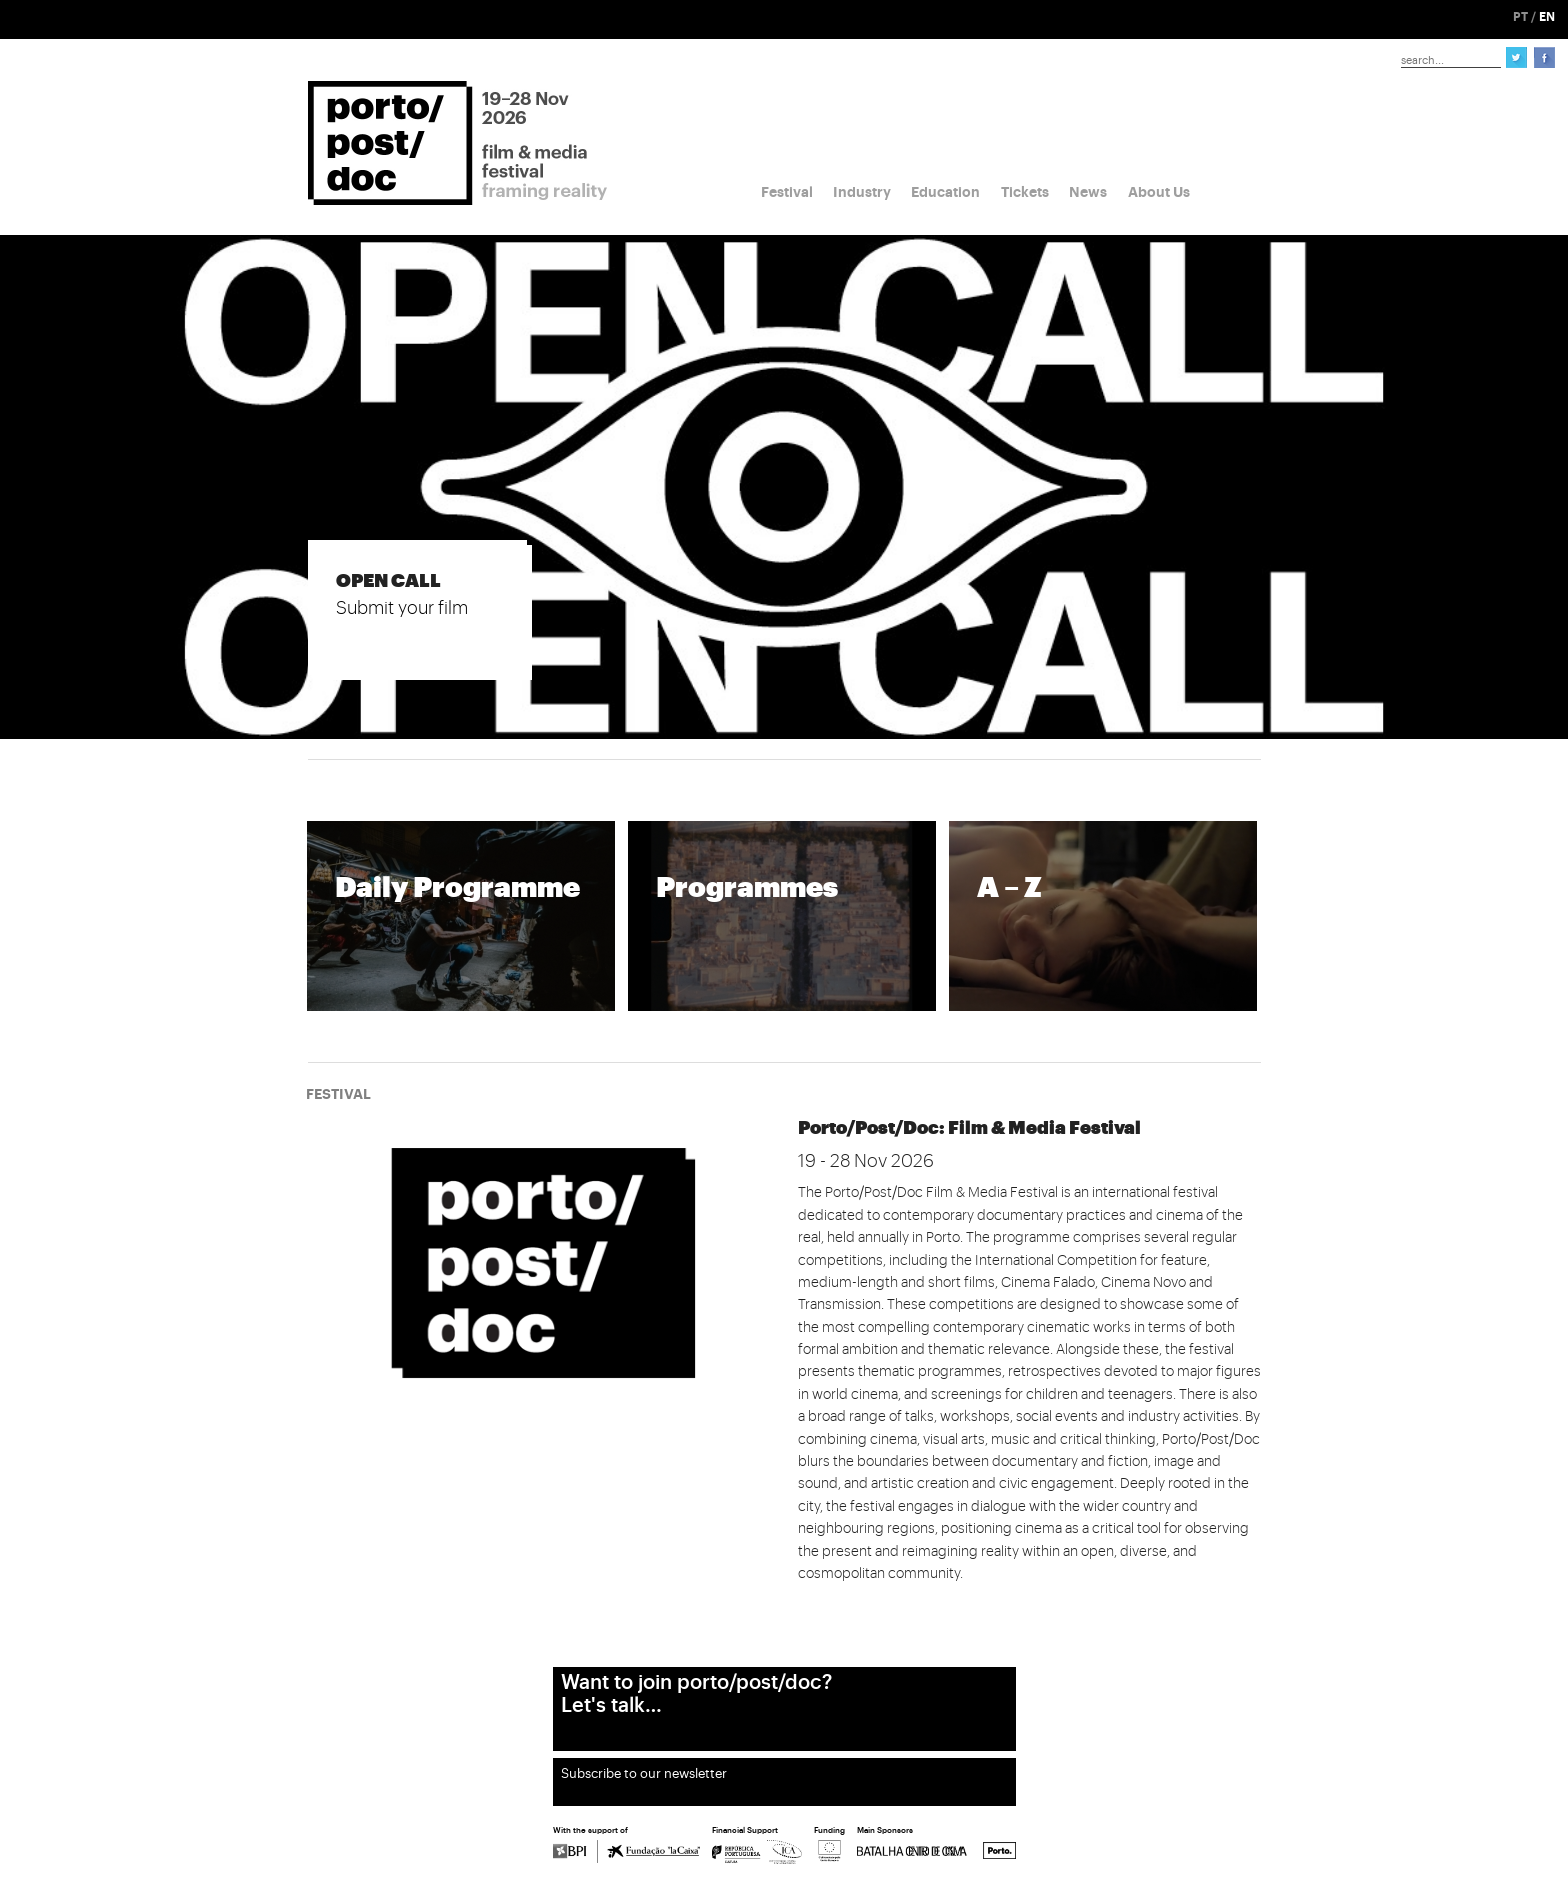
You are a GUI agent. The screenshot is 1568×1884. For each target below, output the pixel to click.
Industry (862, 192)
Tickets (1025, 192)
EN (1547, 17)
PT (1520, 17)
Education (945, 192)
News (1088, 192)
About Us (1159, 192)
